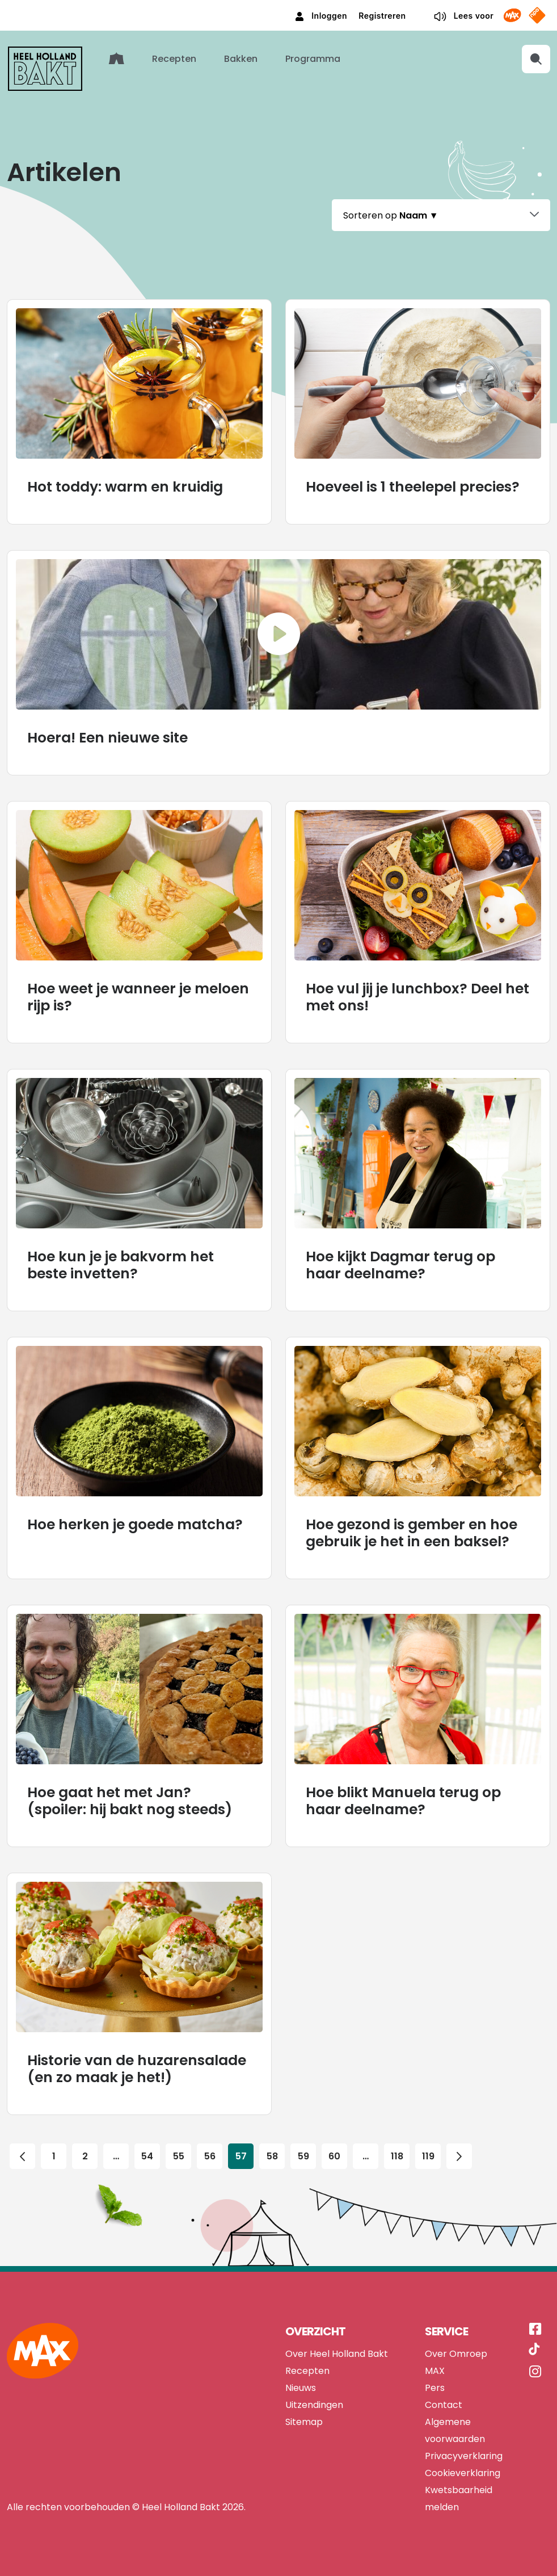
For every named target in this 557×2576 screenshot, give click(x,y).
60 (335, 2154)
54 (147, 2154)
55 (179, 2154)
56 (210, 2154)
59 (303, 2154)
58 (272, 2154)
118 (396, 2154)
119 (428, 2154)
